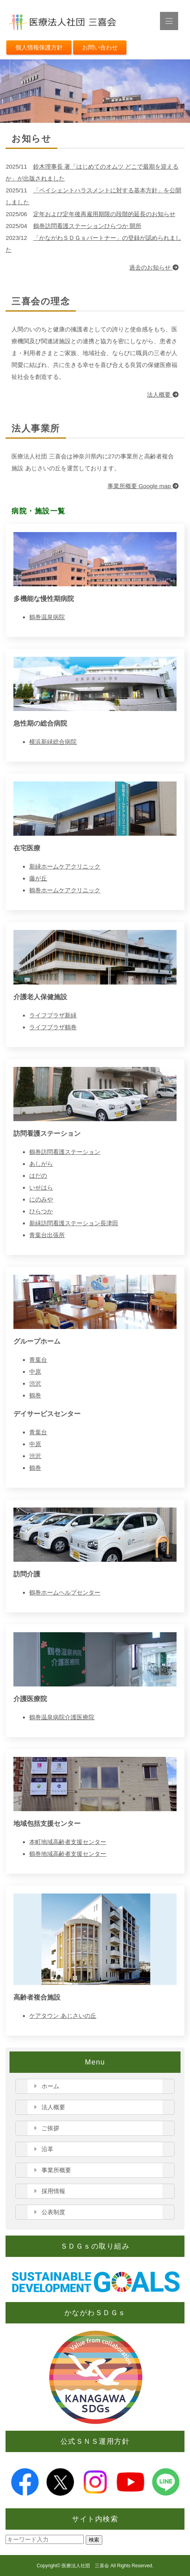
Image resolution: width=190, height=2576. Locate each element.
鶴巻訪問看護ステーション (64, 1151)
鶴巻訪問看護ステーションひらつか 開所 (87, 225)
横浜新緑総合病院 (53, 741)
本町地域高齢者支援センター (67, 1841)
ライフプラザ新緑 (53, 1015)
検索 (94, 2540)
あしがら (41, 1163)
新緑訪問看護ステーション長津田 (73, 1223)
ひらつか (41, 1211)
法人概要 (162, 394)
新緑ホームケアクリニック (64, 866)
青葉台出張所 (47, 1235)
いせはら (41, 1187)
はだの (38, 1175)
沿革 (47, 2149)
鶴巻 (35, 1395)
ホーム (50, 2086)
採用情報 (53, 2191)
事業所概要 (56, 2170)
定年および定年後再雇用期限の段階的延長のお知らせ (104, 214)
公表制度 (53, 2212)
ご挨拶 (50, 2128)
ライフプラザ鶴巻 (53, 1027)
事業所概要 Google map (143, 486)
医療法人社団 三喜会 (85, 2565)
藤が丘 (38, 878)
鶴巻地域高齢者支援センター (67, 1853)
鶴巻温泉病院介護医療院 (61, 1717)
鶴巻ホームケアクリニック (64, 890)
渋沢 (35, 1383)
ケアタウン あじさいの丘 (62, 2015)
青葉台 (38, 1359)
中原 (35, 1371)
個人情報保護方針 (39, 47)
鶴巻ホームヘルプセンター (64, 1592)
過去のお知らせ (153, 267)
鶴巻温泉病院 (47, 617)
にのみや (41, 1199)
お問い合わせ (100, 47)
